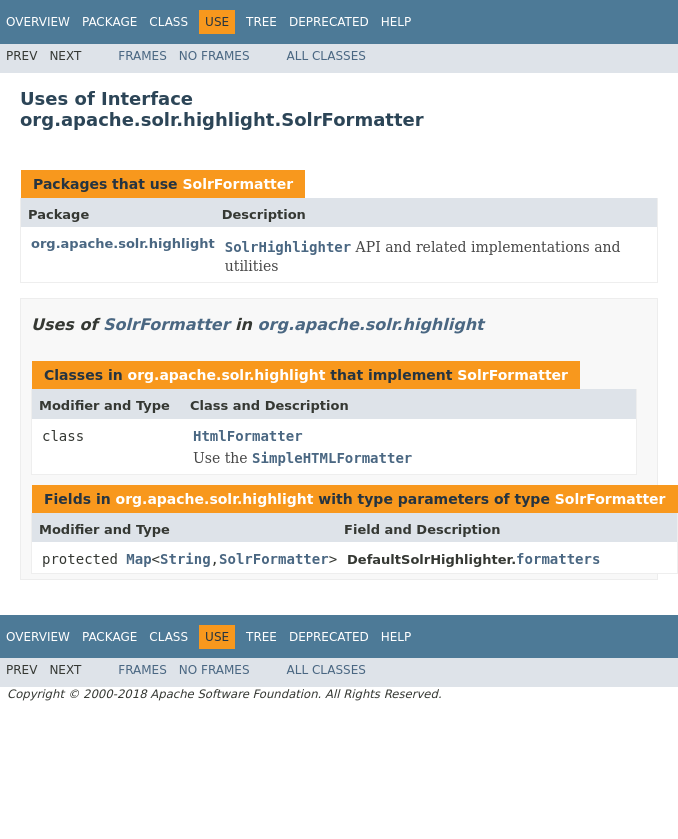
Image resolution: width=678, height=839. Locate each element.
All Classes (326, 56)
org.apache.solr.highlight (123, 243)
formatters (558, 559)
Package (109, 22)
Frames (142, 56)
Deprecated (329, 22)
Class (168, 22)
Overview (38, 22)
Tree (261, 22)
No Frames (214, 56)
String (185, 559)
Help (396, 22)
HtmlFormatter (248, 436)
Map (138, 559)
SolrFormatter (237, 184)
